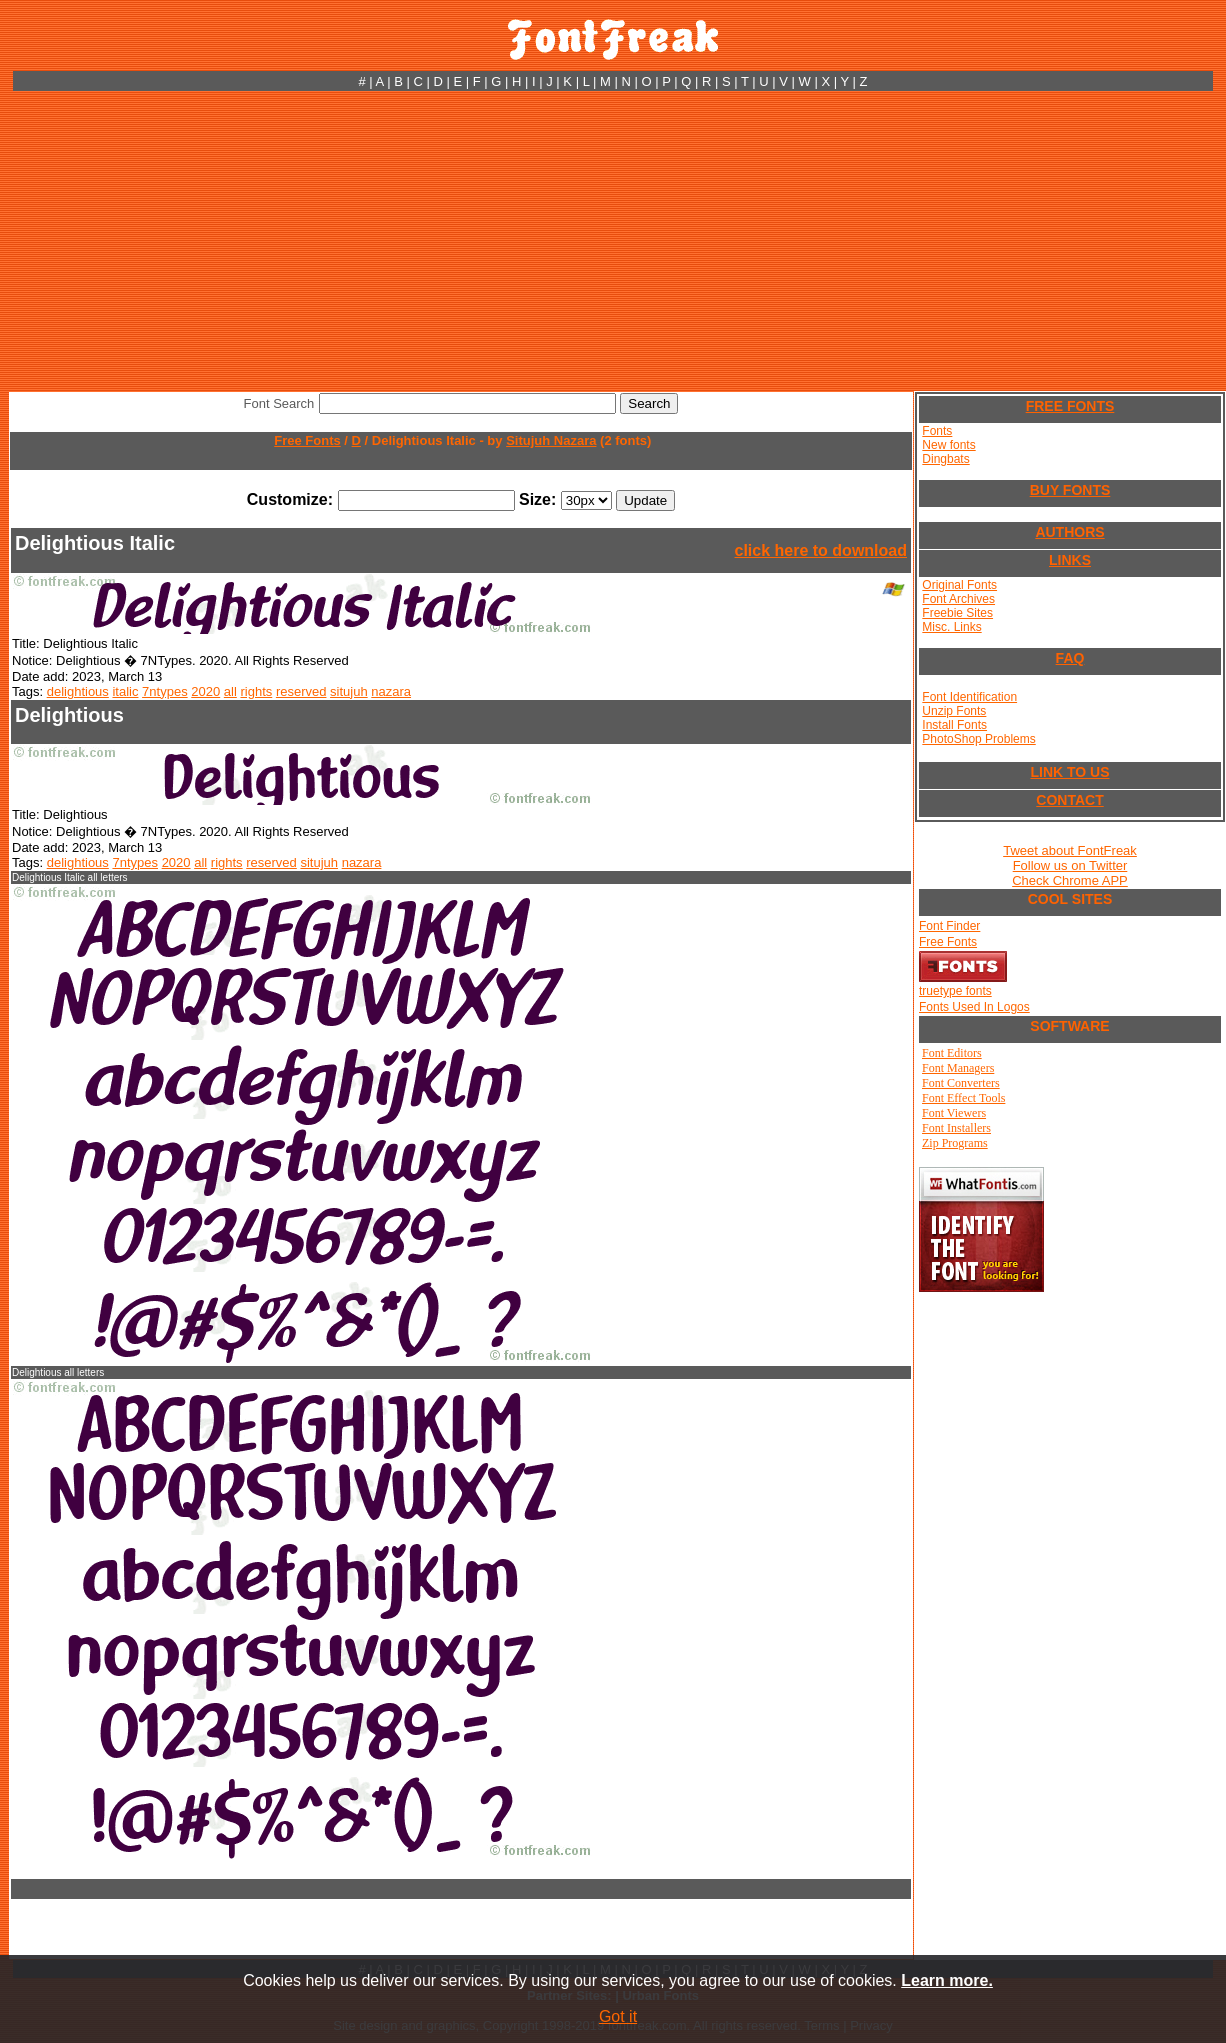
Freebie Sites (957, 613)
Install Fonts (954, 725)
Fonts (937, 431)
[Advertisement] (613, 241)
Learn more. (947, 1980)
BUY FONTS (1070, 490)
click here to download (821, 550)
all (230, 691)
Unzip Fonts (954, 711)
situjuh (349, 691)
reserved (301, 691)
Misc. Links (951, 627)
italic (125, 691)
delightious (78, 691)
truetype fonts (955, 991)
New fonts (948, 445)
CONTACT (1069, 800)
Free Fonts (307, 440)
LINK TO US (1069, 772)
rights (256, 691)
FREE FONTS (1070, 406)
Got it (618, 2016)
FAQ (1070, 658)
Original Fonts (959, 585)
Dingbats (945, 459)
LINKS (1070, 560)
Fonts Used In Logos (974, 1007)
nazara (391, 691)
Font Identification (969, 697)
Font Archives (958, 599)
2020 (205, 691)
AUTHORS (1069, 532)
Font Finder (949, 926)
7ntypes (165, 691)
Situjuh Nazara (551, 440)
